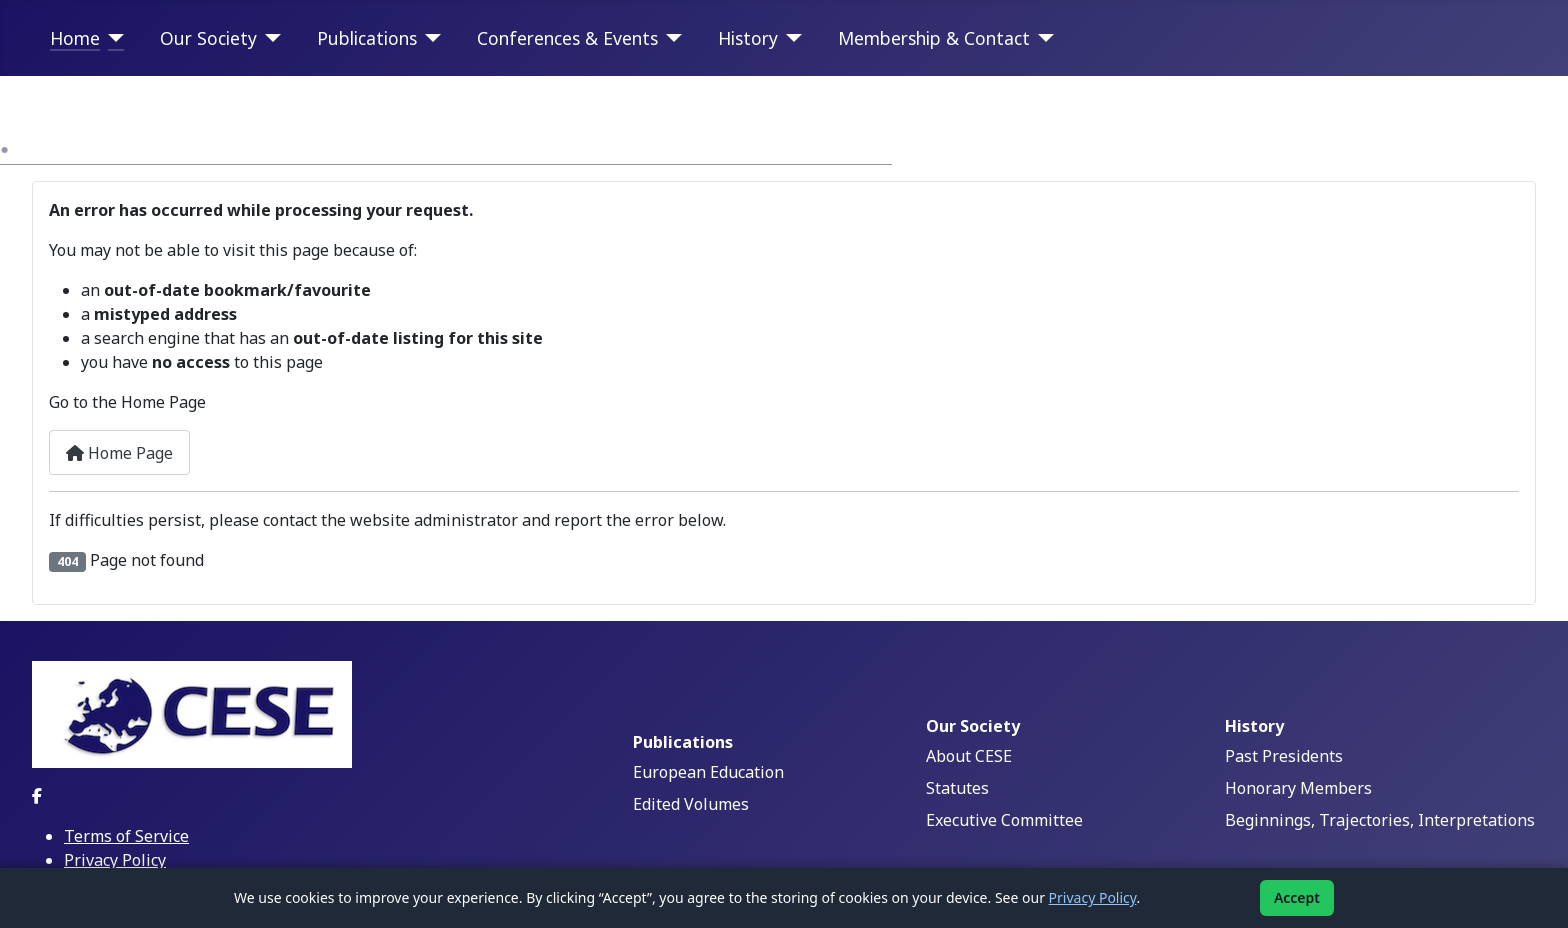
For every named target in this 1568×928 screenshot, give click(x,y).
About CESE (969, 756)
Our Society (208, 38)
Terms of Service (126, 836)
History (748, 38)
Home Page (119, 453)
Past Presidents (1284, 756)
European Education (708, 772)
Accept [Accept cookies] (1297, 897)
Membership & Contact (934, 38)
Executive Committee (1004, 820)
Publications (367, 38)
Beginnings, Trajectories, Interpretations (1380, 820)
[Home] (112, 38)
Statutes (957, 788)
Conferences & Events (567, 38)
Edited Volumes (691, 804)
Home (75, 38)
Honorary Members (1298, 788)
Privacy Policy (115, 860)
